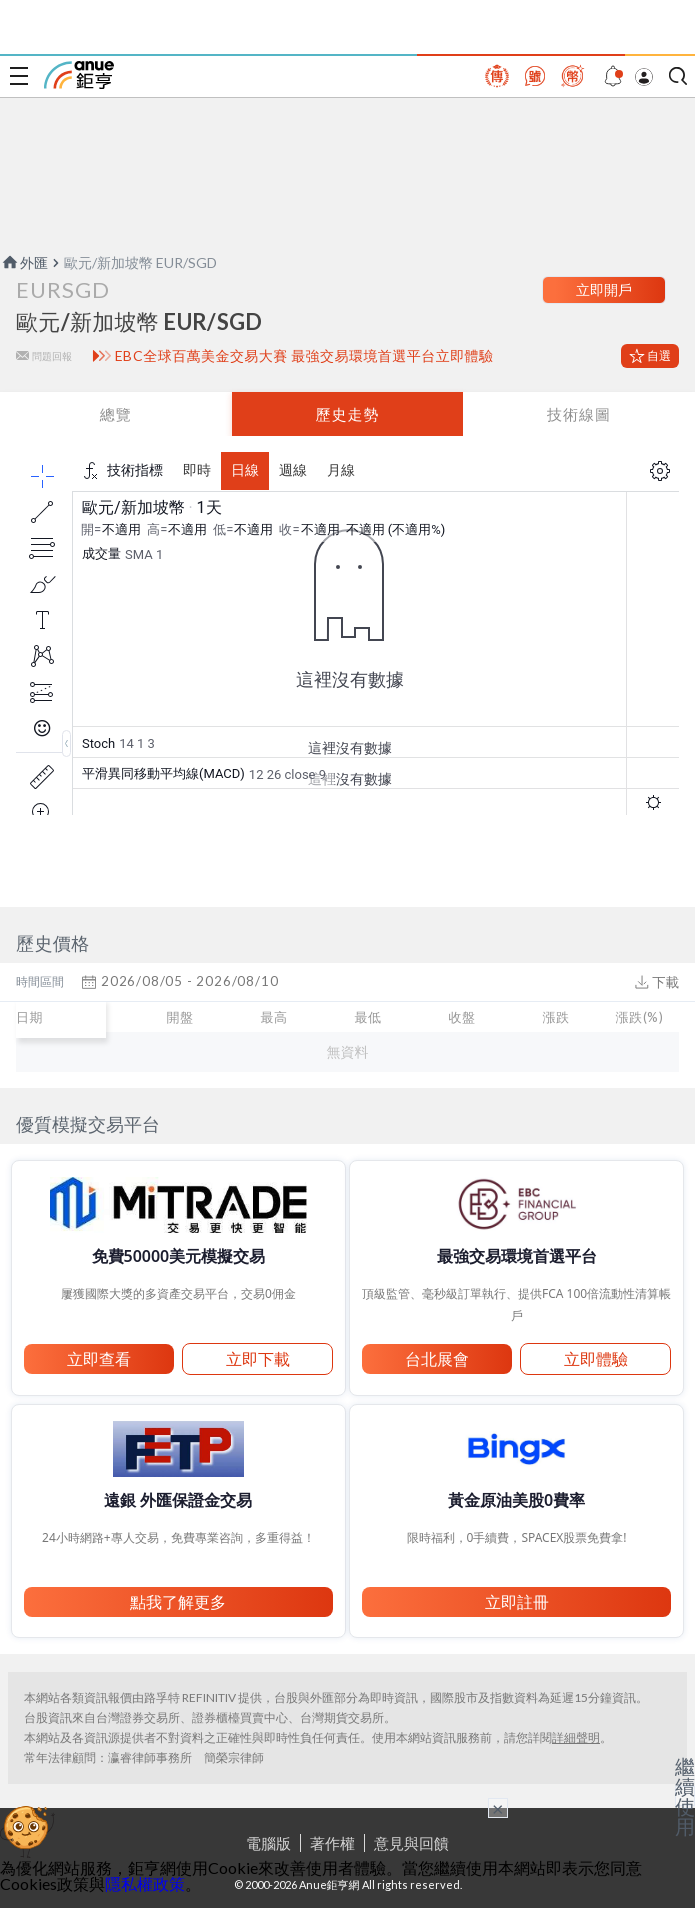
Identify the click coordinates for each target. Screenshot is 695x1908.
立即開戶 (604, 289)
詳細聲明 (576, 1737)
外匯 (24, 262)
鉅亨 (79, 75)
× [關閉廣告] (498, 1808)
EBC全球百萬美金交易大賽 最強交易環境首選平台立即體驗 (304, 356)
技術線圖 (579, 414)
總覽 (116, 414)
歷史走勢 (347, 414)
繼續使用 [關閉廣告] (685, 1796)
